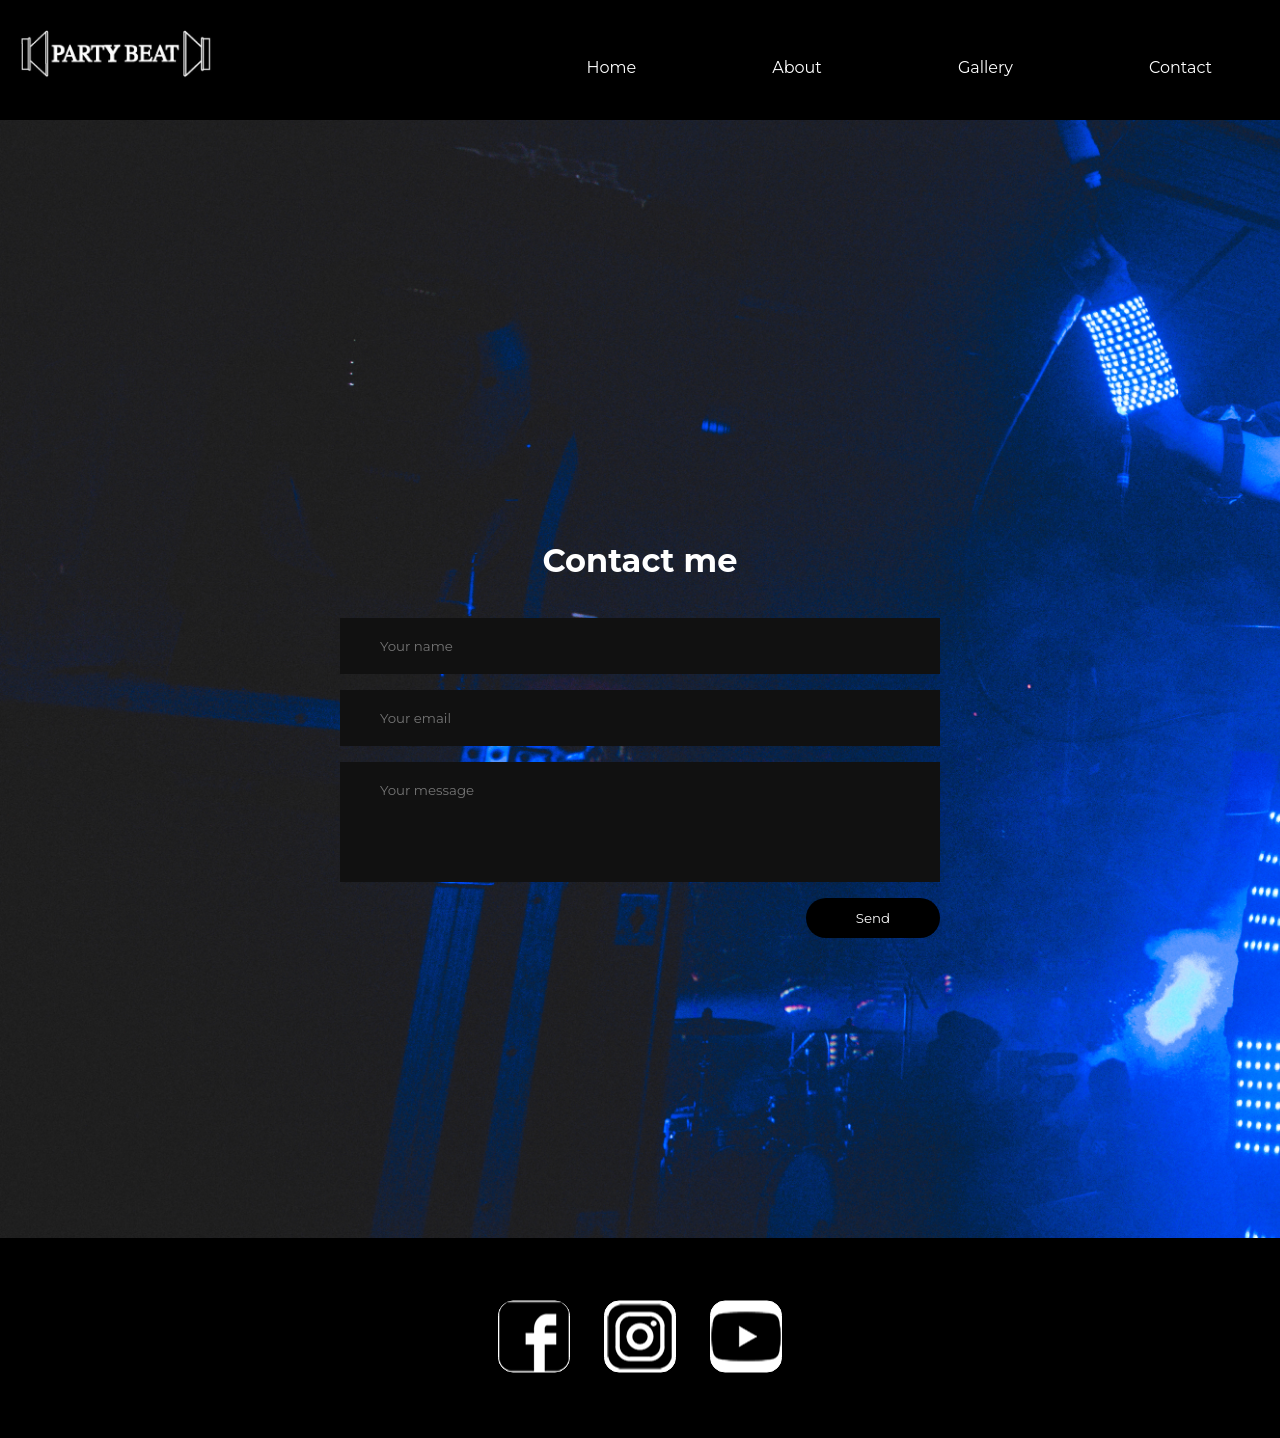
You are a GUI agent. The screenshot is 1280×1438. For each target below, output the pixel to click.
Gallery (985, 67)
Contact (1180, 67)
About (797, 67)
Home (612, 67)
